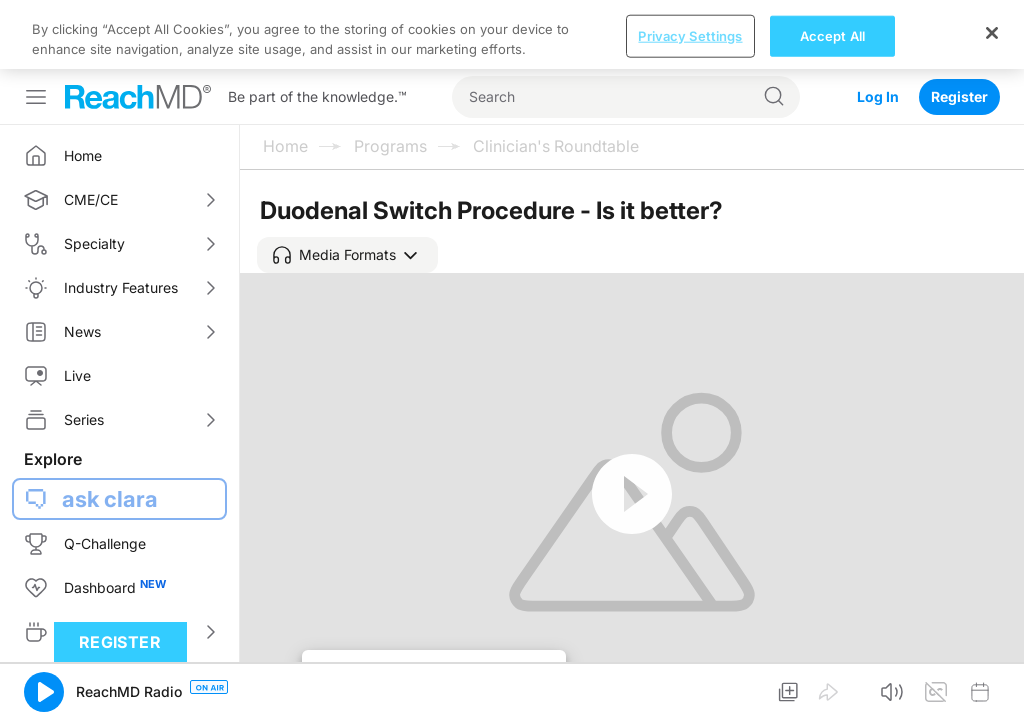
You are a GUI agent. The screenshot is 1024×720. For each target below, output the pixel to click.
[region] (512, 34)
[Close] (992, 33)
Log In (878, 96)
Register (959, 96)
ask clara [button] (110, 499)
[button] (347, 255)
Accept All (832, 35)
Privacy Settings (690, 35)
